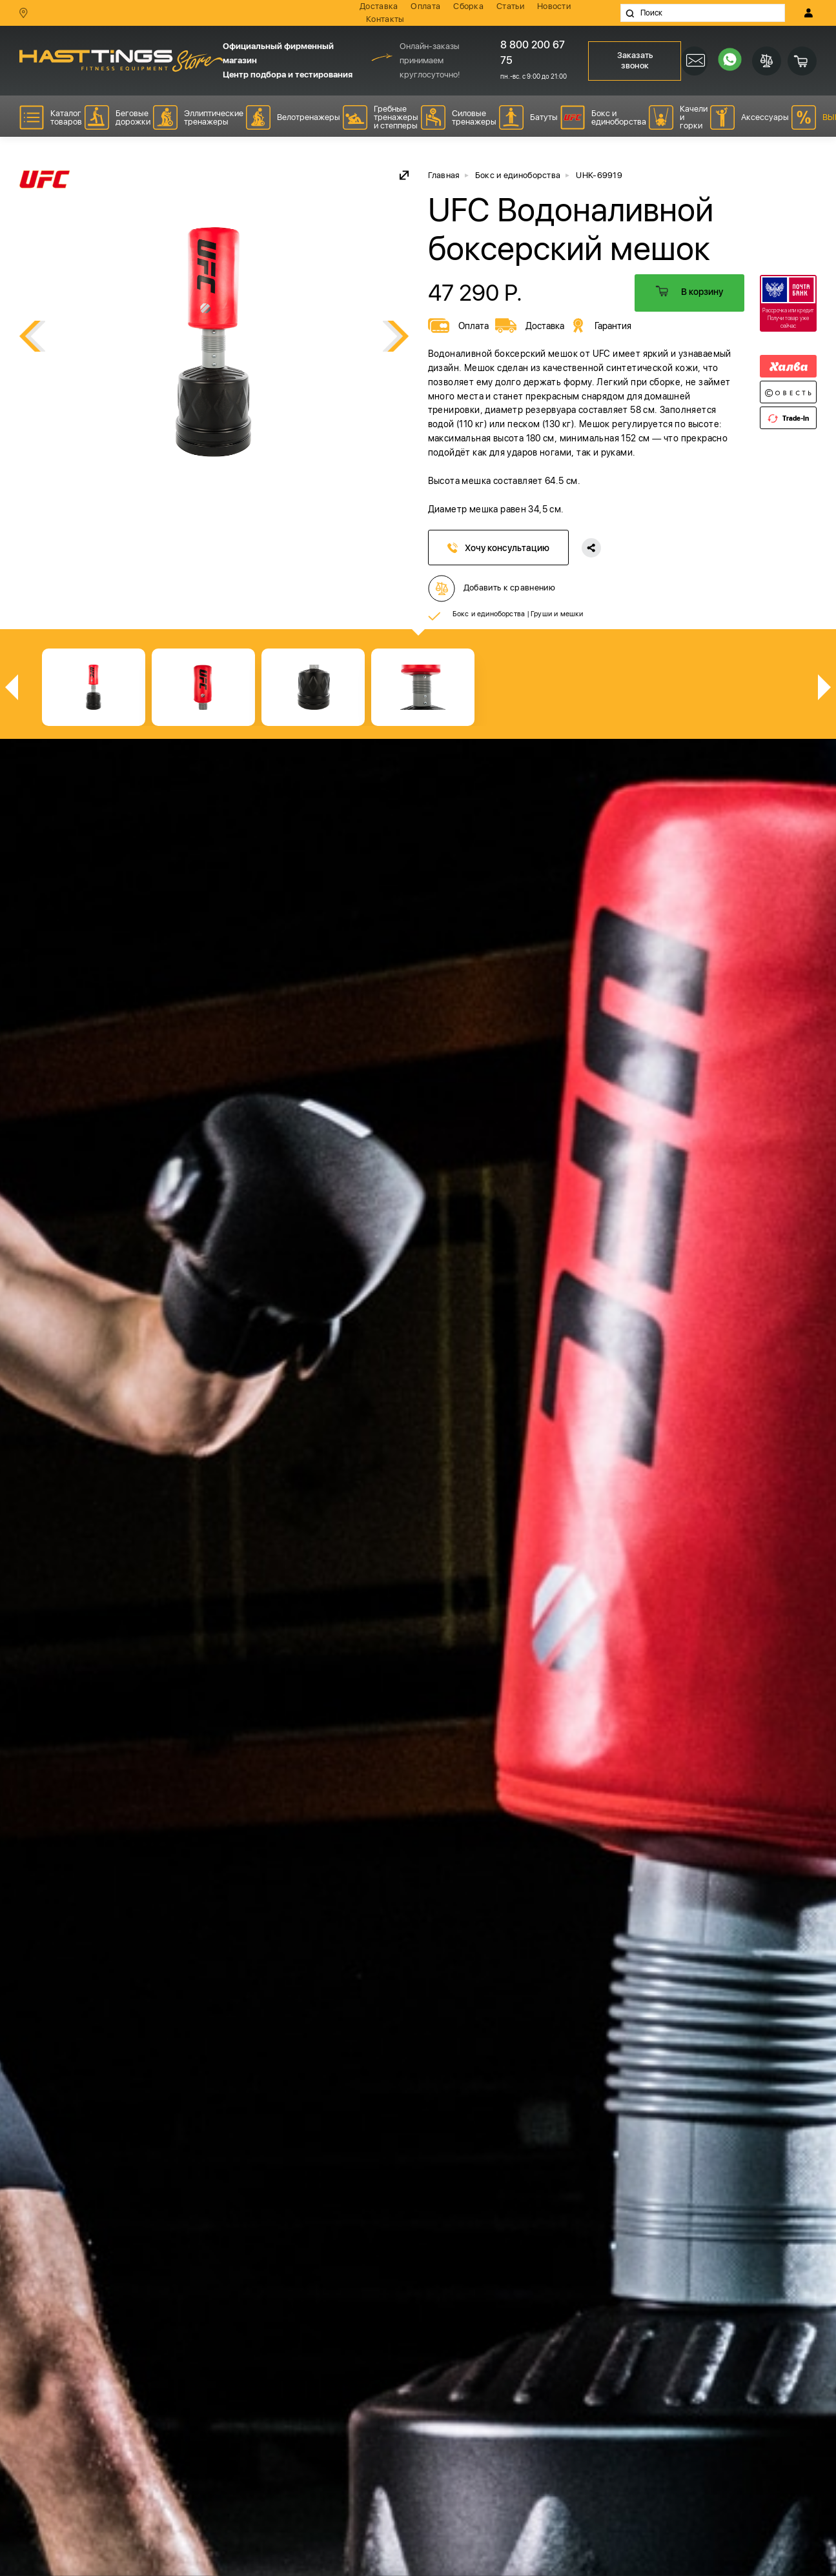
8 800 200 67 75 (532, 52)
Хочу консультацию (498, 548)
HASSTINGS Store (121, 60)
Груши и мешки (557, 613)
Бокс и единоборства (489, 613)
